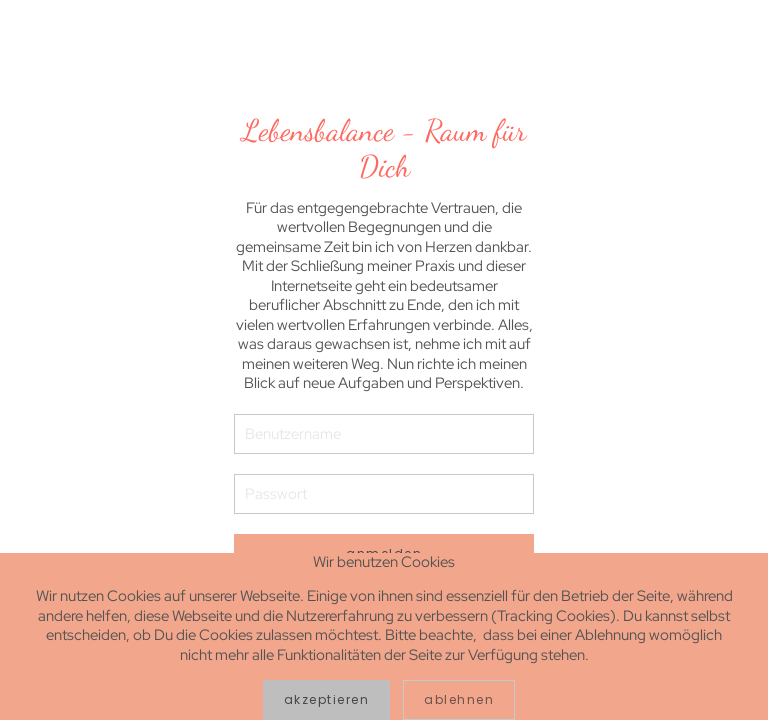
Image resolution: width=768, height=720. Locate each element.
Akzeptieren (327, 699)
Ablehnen (459, 699)
